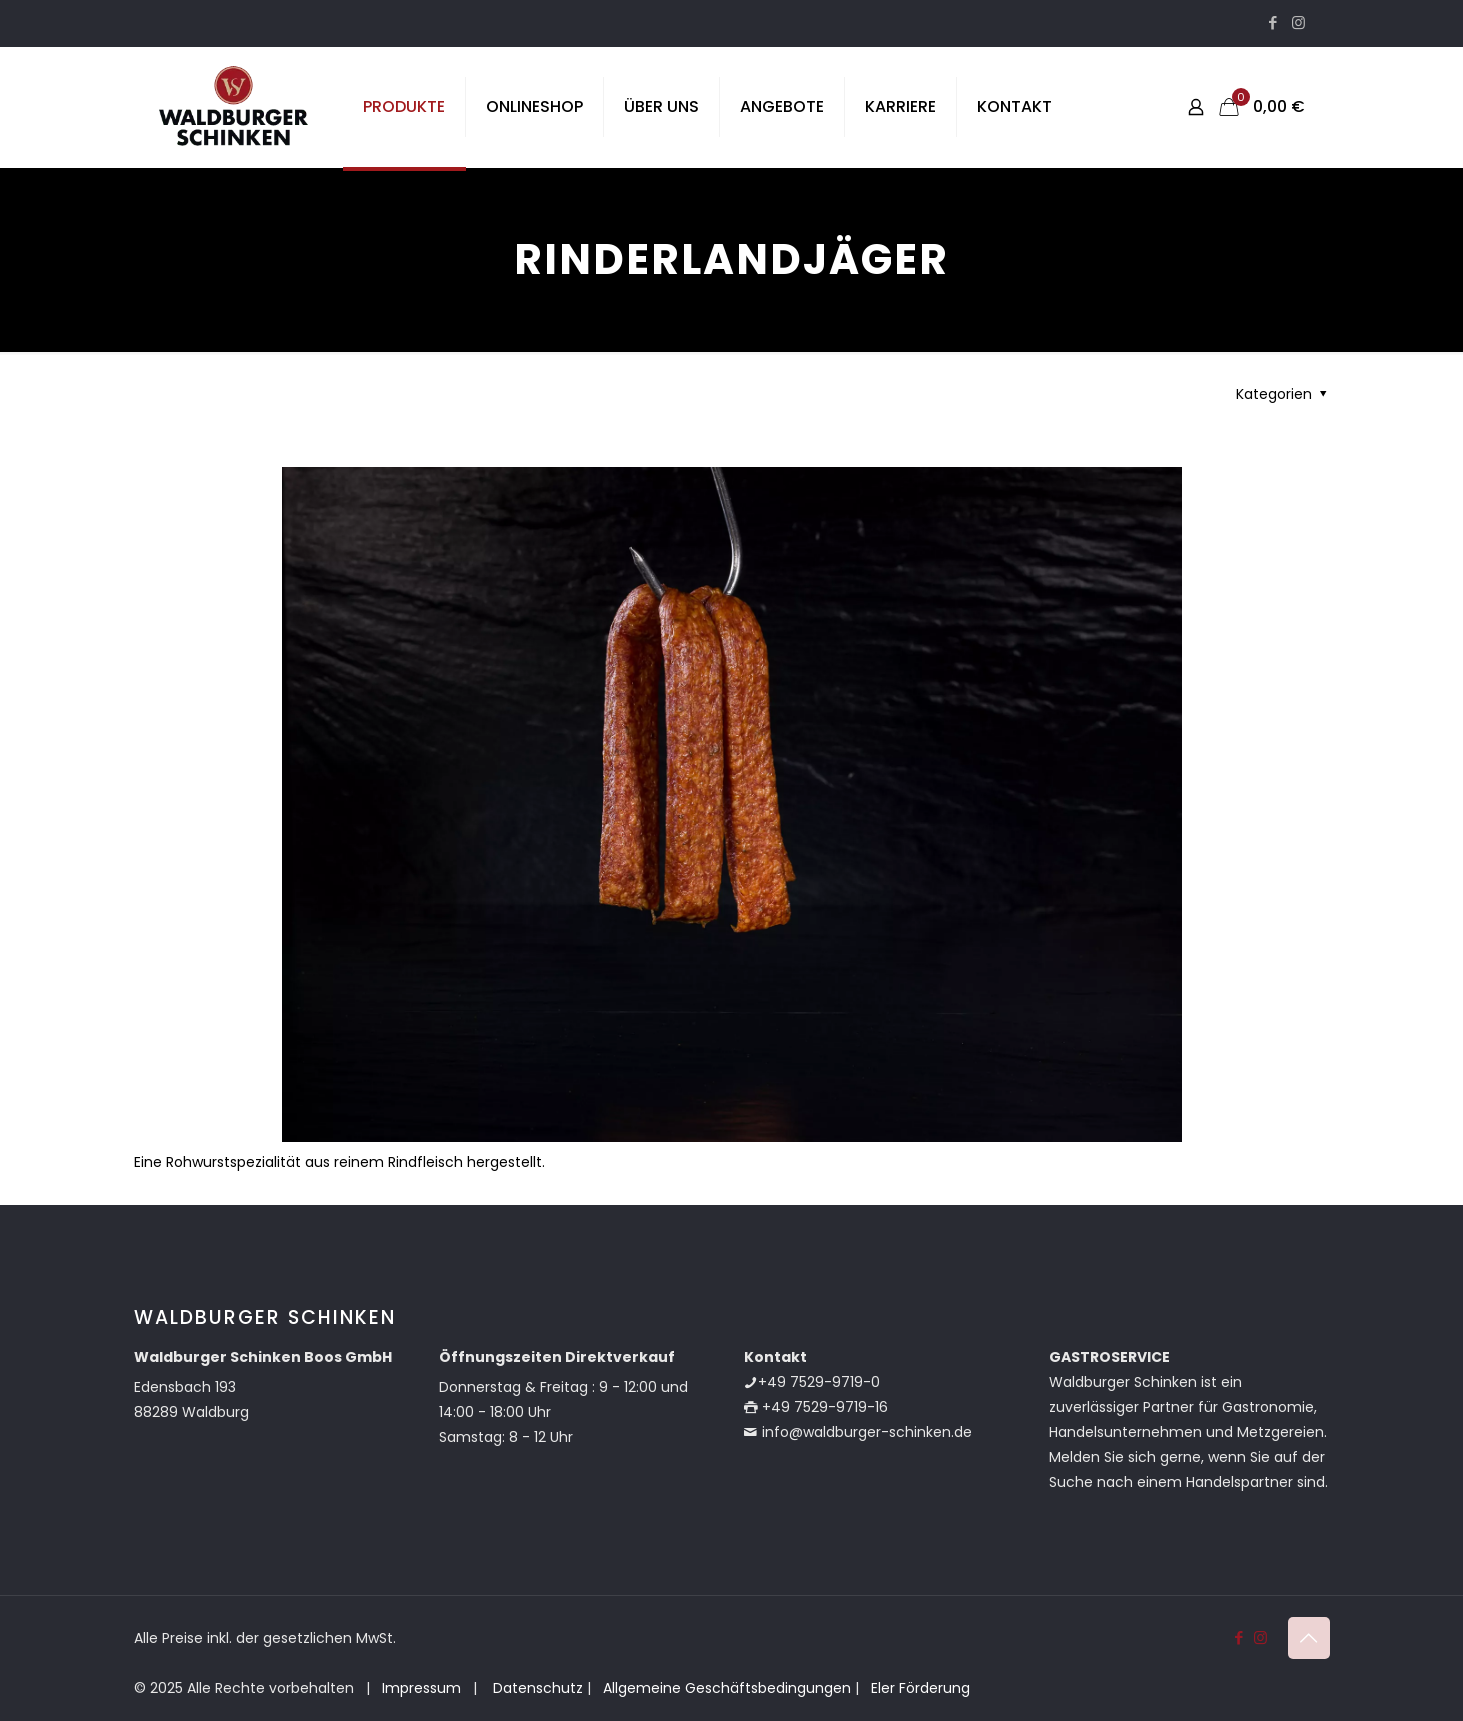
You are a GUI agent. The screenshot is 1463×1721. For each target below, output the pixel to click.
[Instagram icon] (1298, 22)
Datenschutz (536, 1688)
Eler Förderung (920, 1688)
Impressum (421, 1688)
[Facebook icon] (1273, 22)
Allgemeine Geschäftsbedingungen (727, 1688)
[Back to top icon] (1309, 1638)
